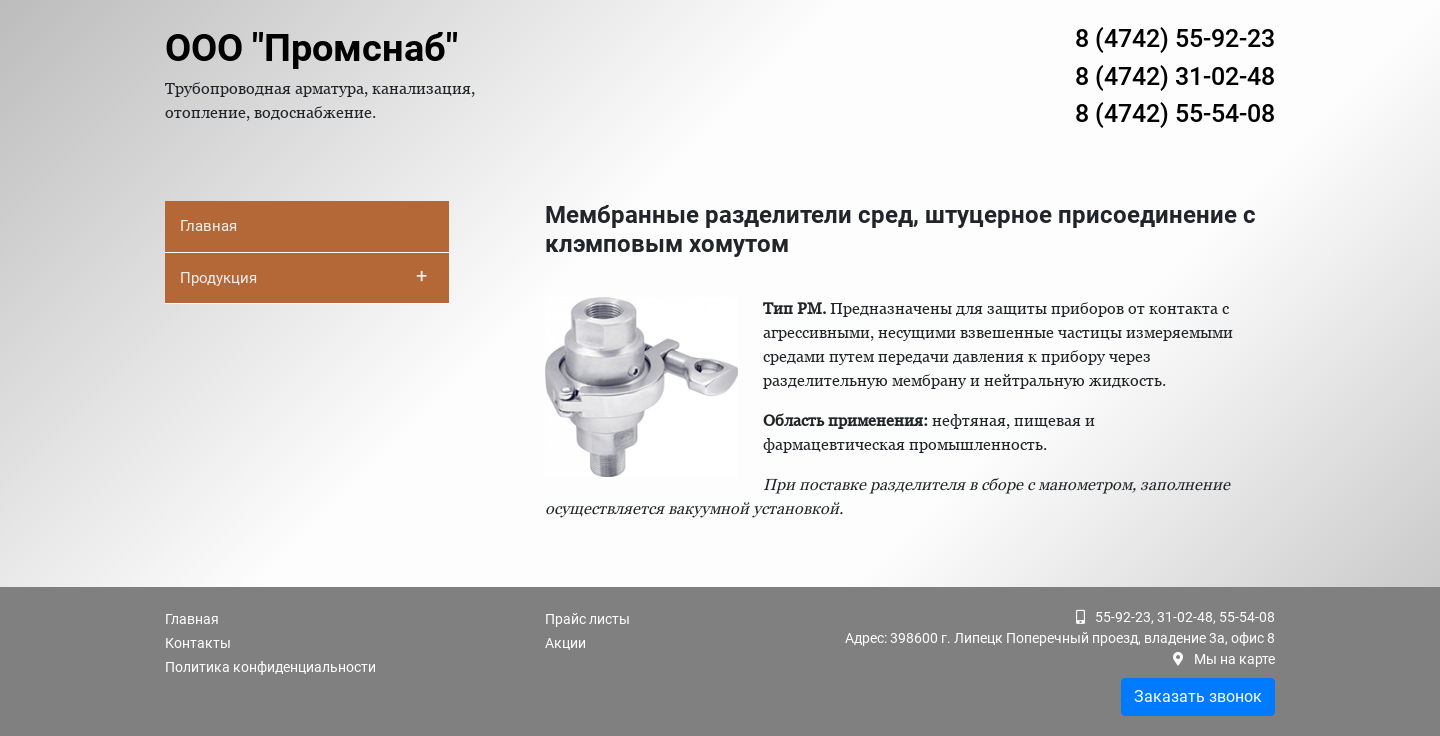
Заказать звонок (1198, 696)
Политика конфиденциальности (270, 667)
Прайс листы (587, 619)
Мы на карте (1234, 659)
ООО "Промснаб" (311, 48)
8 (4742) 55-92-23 (1175, 38)
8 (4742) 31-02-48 (1175, 76)
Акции (565, 643)
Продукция (303, 276)
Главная (208, 226)
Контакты (198, 643)
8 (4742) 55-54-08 (1175, 113)
